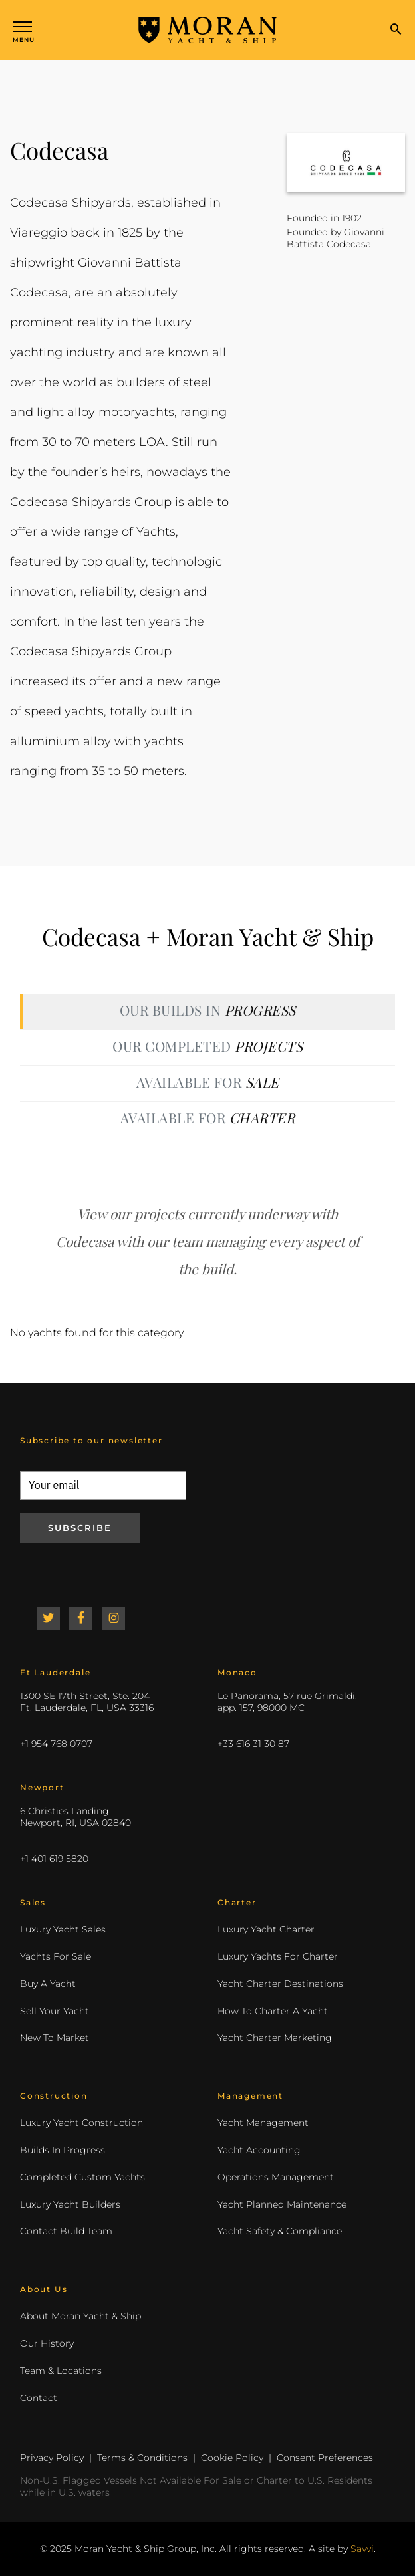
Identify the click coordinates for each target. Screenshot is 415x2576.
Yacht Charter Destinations (280, 1984)
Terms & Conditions (142, 2458)
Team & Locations (61, 2371)
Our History (47, 2343)
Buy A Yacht (48, 1984)
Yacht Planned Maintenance (281, 2204)
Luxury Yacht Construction (81, 2123)
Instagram (113, 1618)
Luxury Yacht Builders (70, 2204)
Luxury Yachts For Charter (277, 1956)
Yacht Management (263, 2123)
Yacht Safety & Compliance (279, 2231)
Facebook (80, 1618)
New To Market (54, 2038)
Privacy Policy (52, 2458)
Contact (38, 2398)
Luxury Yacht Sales (63, 1929)
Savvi (362, 2549)
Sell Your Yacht (54, 2011)
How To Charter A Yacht (272, 2011)
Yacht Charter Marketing (274, 2038)
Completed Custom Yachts (82, 2177)
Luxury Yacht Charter (266, 1929)
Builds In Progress (62, 2150)
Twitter (48, 1618)
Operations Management (275, 2177)
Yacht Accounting (259, 2150)
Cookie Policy (232, 2458)
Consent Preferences (325, 2458)
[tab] (207, 1011)
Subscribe (80, 1527)
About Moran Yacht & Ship (80, 2316)
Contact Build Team (66, 2231)
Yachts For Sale (55, 1956)
